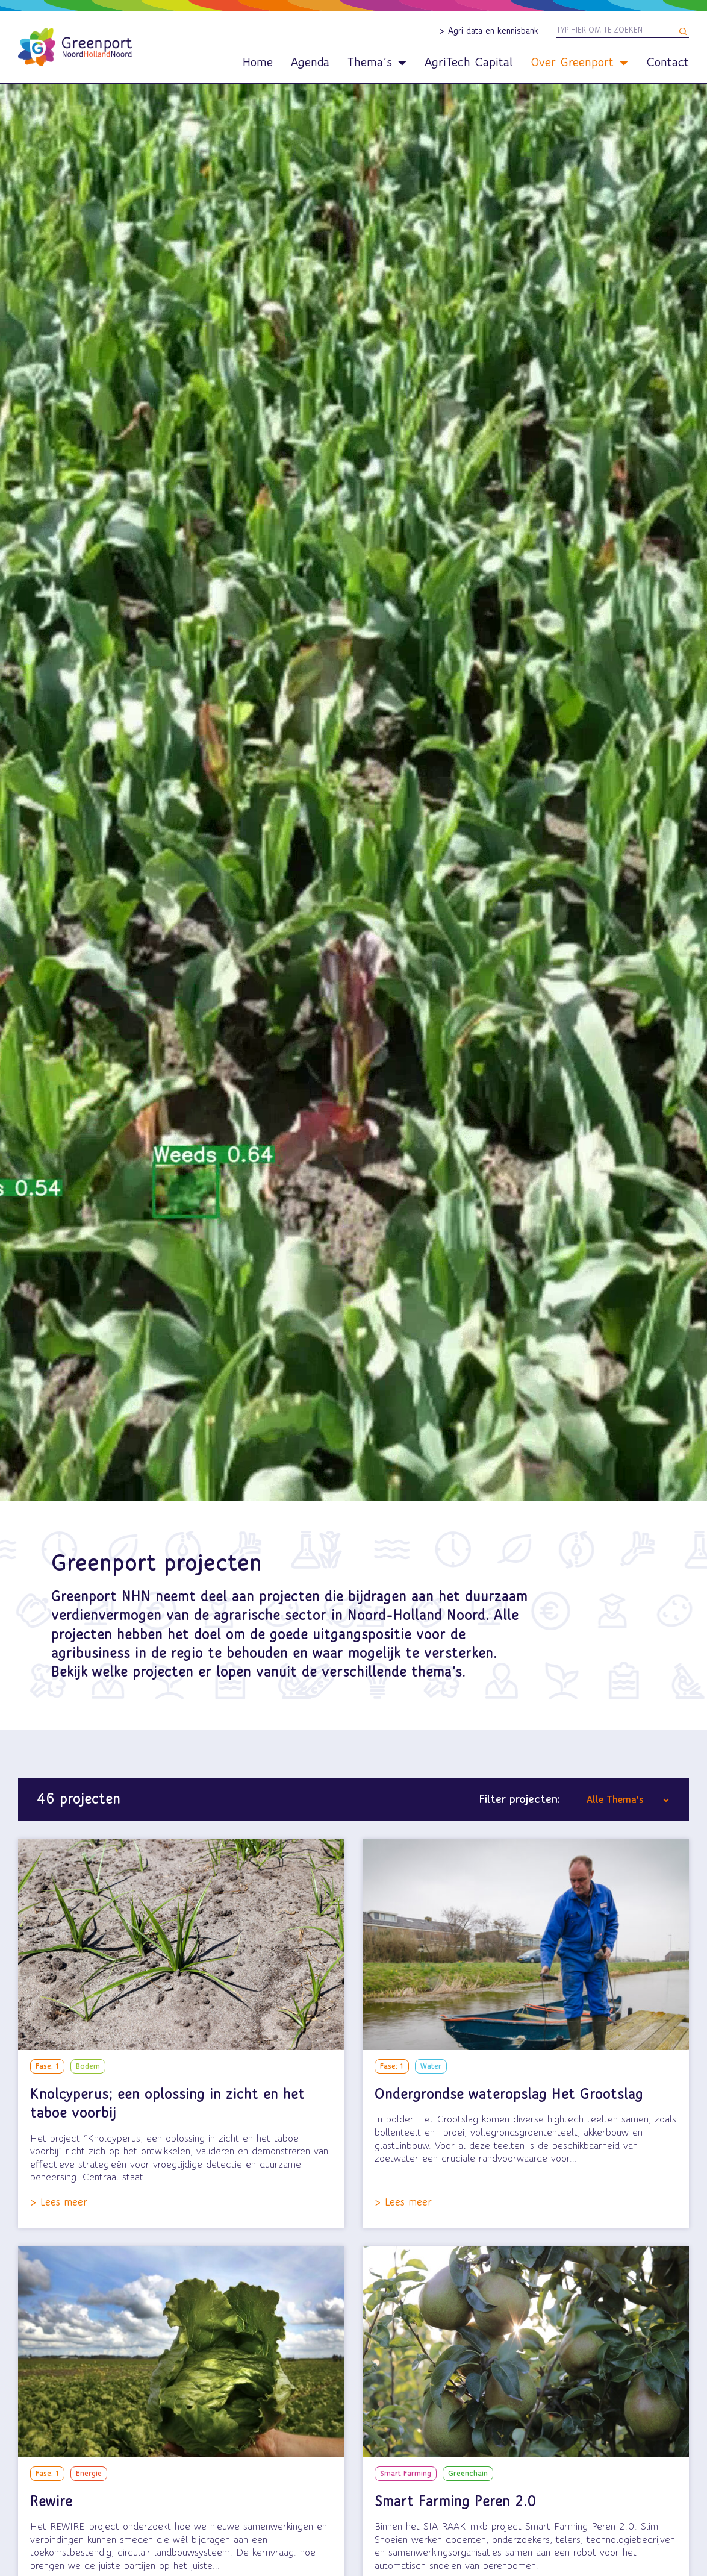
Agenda (310, 62)
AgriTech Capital (468, 62)
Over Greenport (579, 62)
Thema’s (376, 62)
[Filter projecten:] (627, 1800)
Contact (667, 62)
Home (258, 62)
